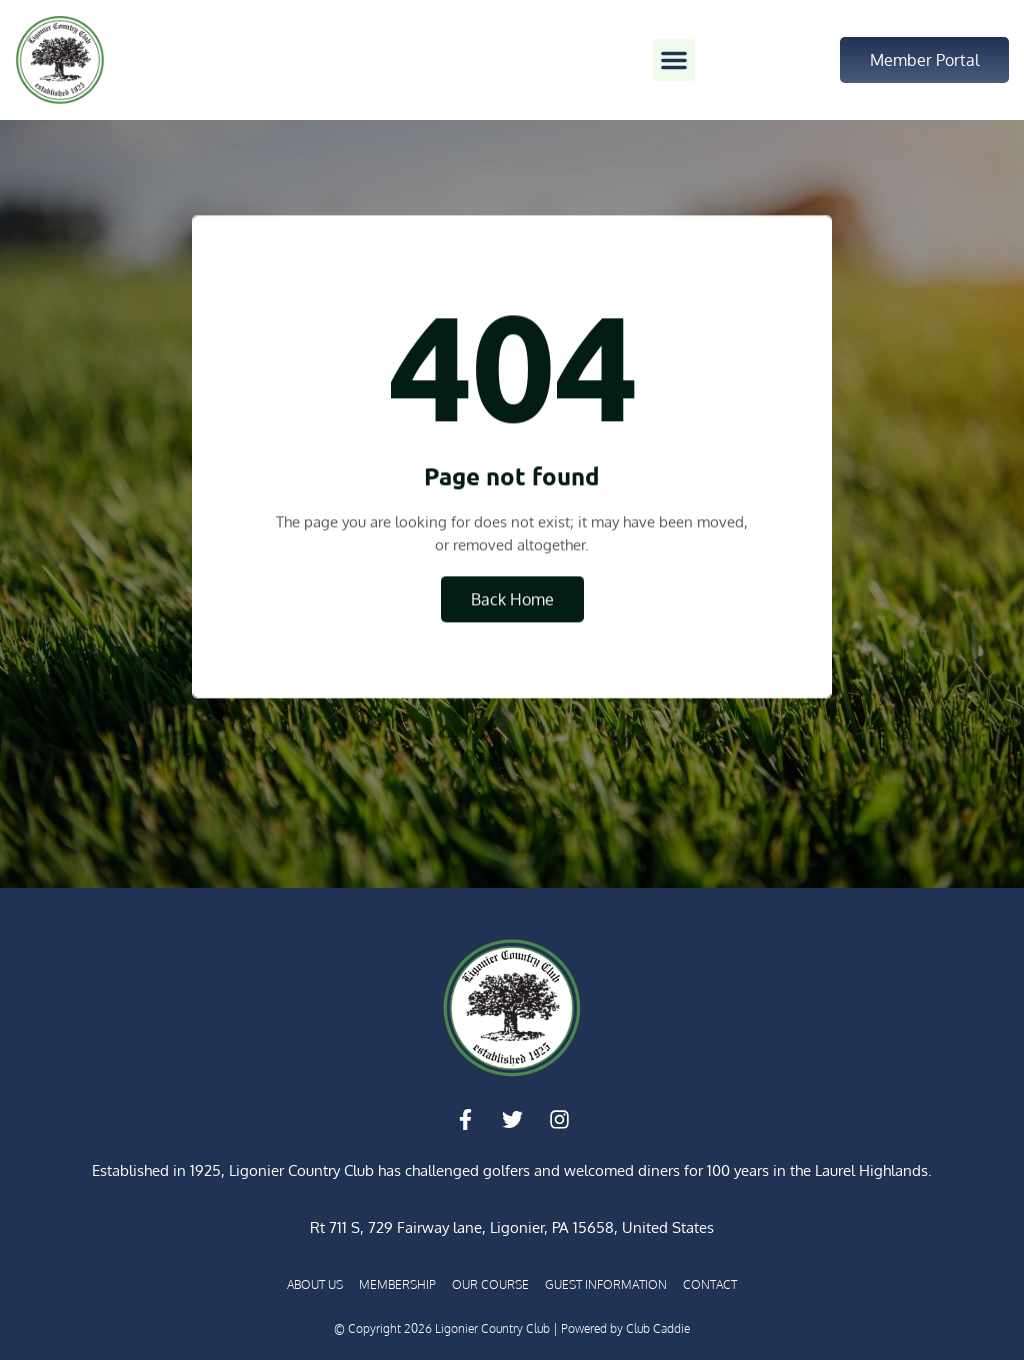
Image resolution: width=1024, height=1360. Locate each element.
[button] (674, 60)
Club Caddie (658, 1328)
